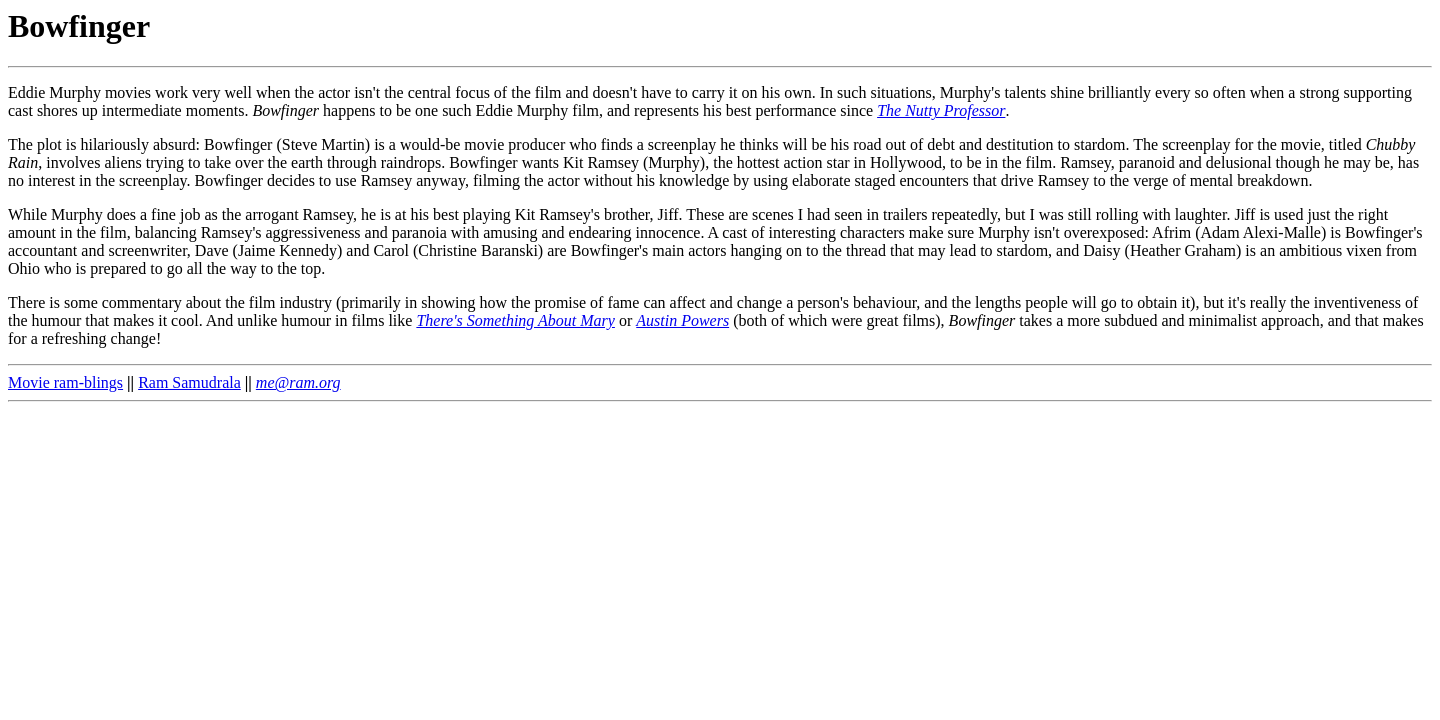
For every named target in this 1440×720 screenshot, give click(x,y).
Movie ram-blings (65, 382)
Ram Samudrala (189, 382)
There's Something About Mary (515, 320)
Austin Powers (682, 320)
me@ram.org (298, 382)
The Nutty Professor (941, 110)
